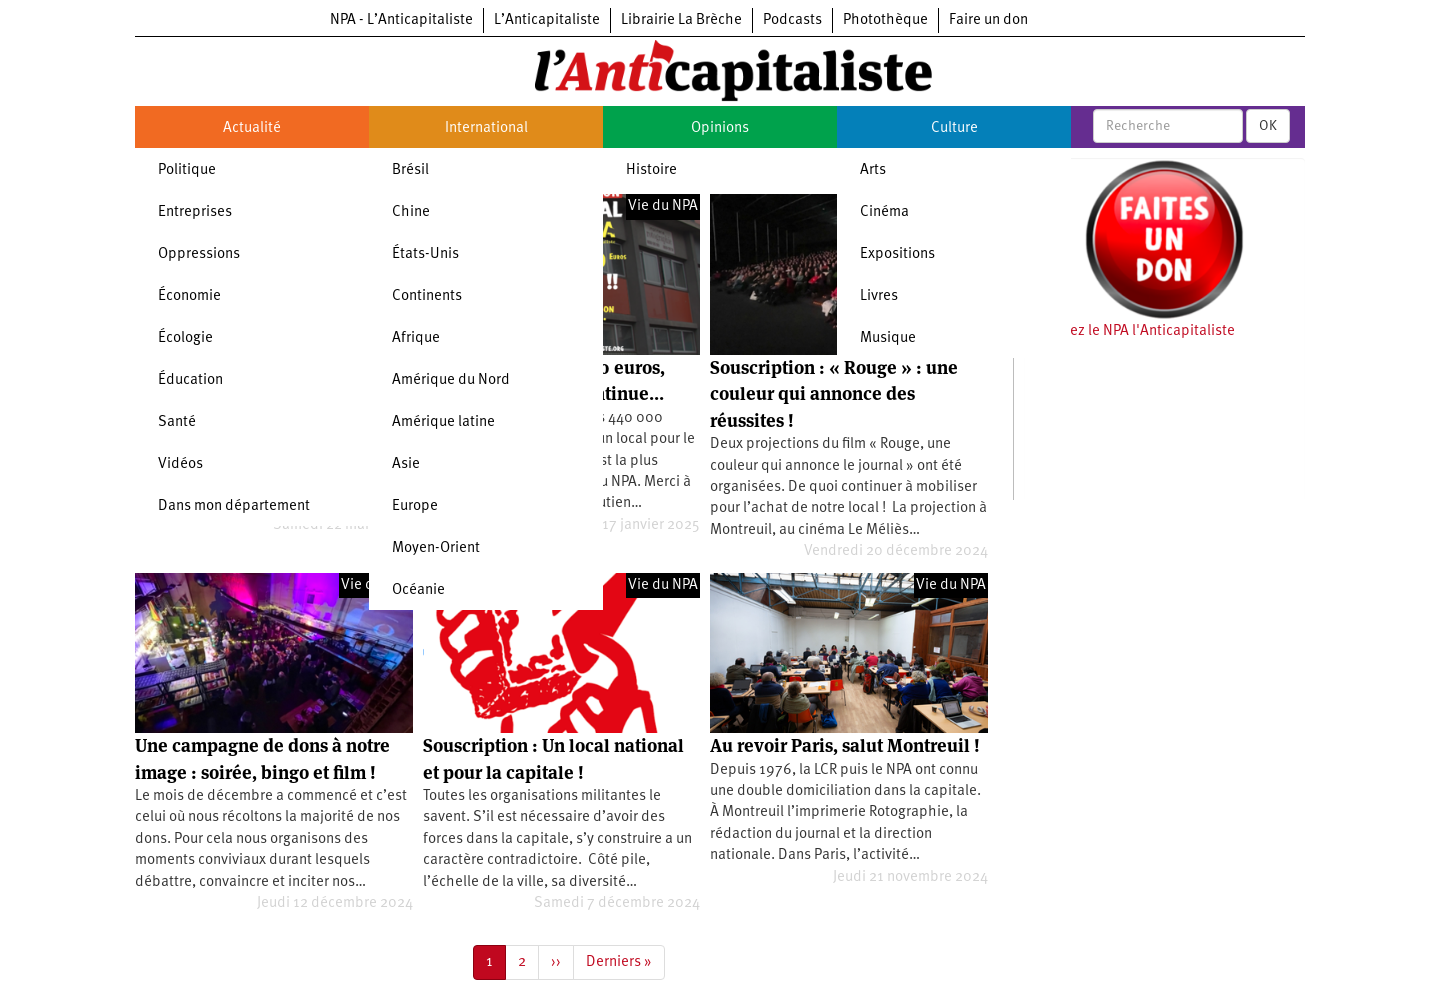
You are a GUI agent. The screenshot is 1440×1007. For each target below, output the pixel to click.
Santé (177, 422)
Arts (873, 170)
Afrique (416, 338)
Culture (954, 128)
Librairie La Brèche (681, 20)
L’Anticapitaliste (547, 20)
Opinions (720, 128)
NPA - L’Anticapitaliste (401, 20)
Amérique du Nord (451, 380)
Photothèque (885, 20)
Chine (411, 212)
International (486, 128)
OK (1268, 126)
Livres (879, 296)
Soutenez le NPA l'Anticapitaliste (1129, 331)
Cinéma (884, 212)
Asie (406, 464)
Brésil (410, 170)
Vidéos (180, 464)
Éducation (190, 380)
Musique (888, 338)
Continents (427, 296)
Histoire (651, 170)
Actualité (252, 128)
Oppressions (199, 254)
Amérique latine (443, 422)
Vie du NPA (663, 206)
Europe (415, 506)
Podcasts (792, 20)
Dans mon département (234, 506)
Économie (189, 296)
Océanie (418, 590)
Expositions (897, 254)
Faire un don (988, 20)
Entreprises (195, 212)
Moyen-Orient (436, 548)
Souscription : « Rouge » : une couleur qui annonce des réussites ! (834, 394)
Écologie (185, 338)
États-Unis (425, 254)
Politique (187, 170)
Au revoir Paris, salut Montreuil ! (845, 745)
